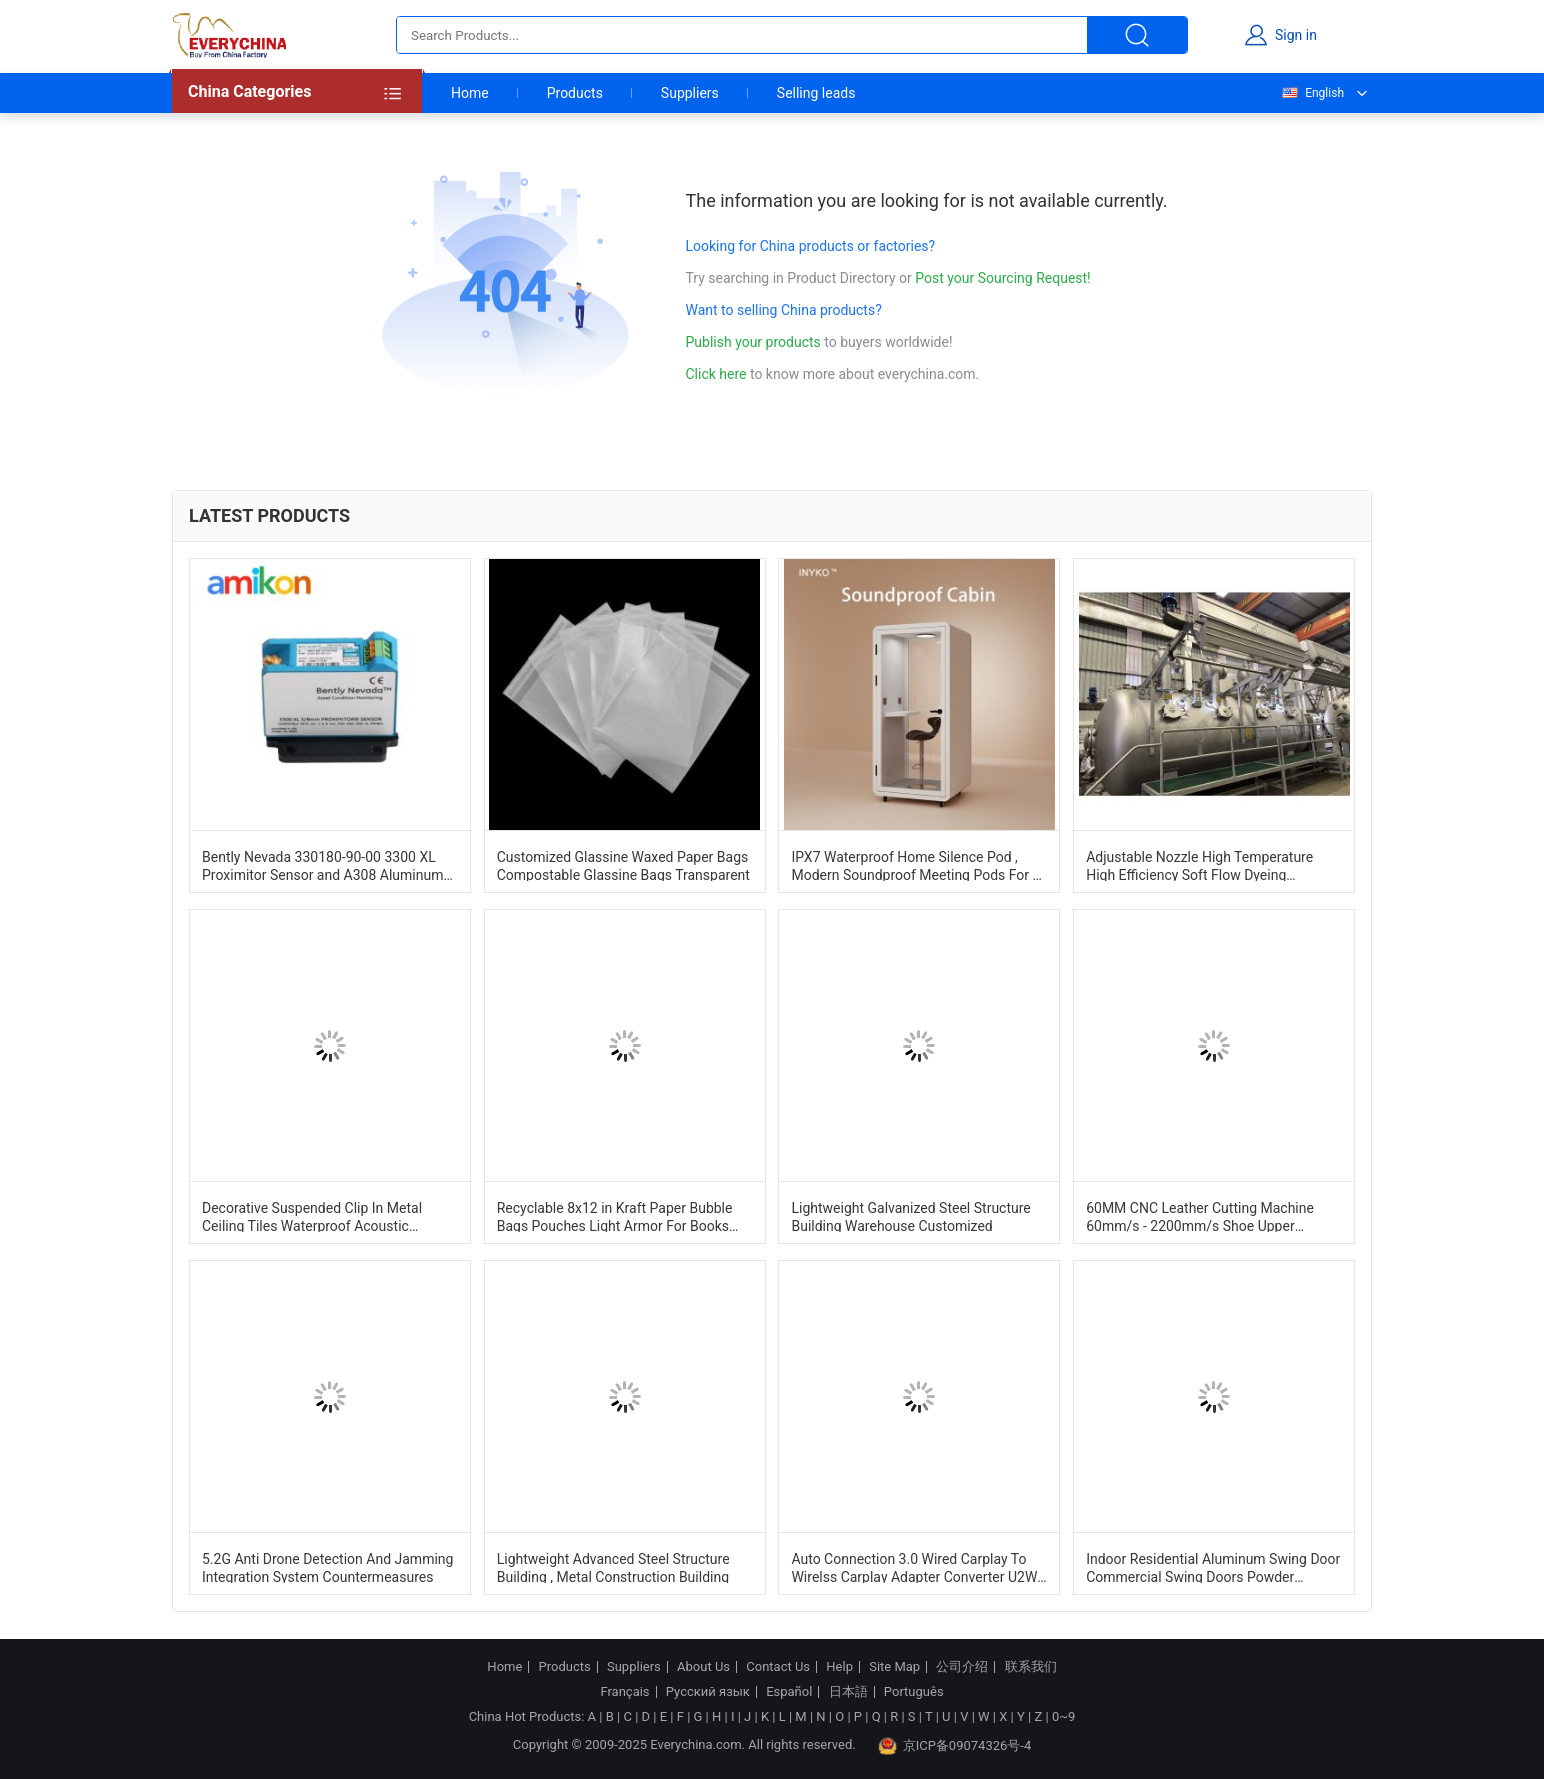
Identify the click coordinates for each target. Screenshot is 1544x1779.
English (1312, 93)
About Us (703, 1667)
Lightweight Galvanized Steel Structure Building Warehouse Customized (910, 1216)
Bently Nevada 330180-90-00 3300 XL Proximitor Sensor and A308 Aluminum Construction (322, 865)
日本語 (848, 1692)
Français (624, 1692)
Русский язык (708, 1692)
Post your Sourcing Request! (1002, 278)
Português (914, 1692)
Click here (716, 374)
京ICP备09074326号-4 (955, 1746)
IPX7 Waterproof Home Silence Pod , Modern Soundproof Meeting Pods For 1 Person (915, 865)
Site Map (894, 1667)
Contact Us (778, 1667)
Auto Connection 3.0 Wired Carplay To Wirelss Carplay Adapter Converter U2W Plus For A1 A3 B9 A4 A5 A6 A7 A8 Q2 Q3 (919, 1567)
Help (839, 1667)
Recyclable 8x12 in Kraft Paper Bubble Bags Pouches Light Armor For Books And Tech (615, 1216)
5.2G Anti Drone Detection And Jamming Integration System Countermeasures (327, 1567)
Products (575, 93)
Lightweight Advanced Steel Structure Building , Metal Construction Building (613, 1567)
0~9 (1063, 1716)
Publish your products (755, 342)
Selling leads (816, 93)
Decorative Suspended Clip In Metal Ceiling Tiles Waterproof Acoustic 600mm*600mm (312, 1216)
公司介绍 (962, 1667)
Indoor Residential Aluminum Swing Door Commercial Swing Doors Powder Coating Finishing (1213, 1567)
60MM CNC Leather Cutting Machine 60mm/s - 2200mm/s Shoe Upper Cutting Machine (1200, 1216)
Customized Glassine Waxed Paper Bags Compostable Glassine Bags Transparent (623, 865)
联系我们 (1031, 1667)
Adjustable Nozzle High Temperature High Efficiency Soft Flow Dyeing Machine (1199, 865)
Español (789, 1692)
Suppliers (690, 93)
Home (470, 93)
